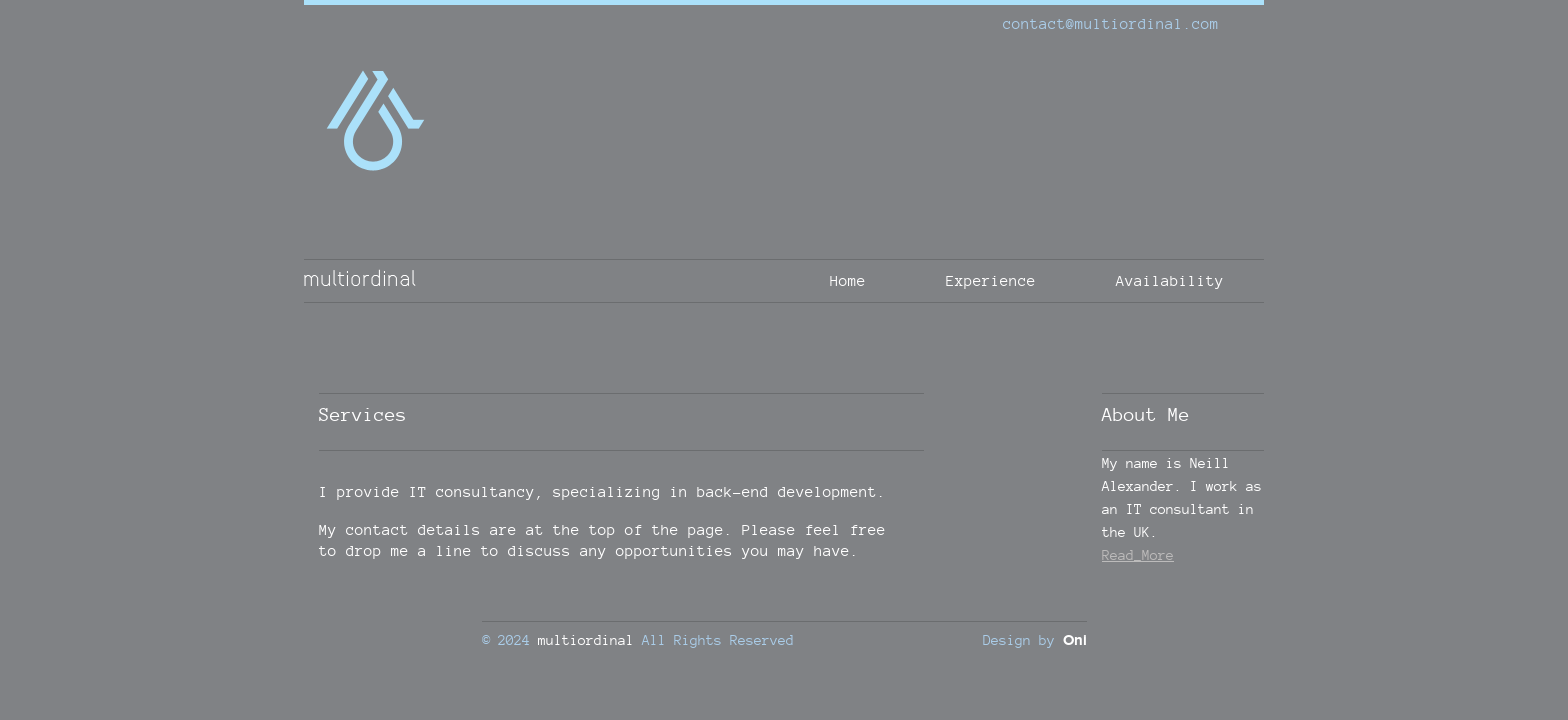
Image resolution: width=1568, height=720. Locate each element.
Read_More (1138, 554)
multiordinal (586, 639)
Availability (1170, 280)
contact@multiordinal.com (1111, 23)
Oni (1075, 640)
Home (848, 280)
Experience (991, 280)
